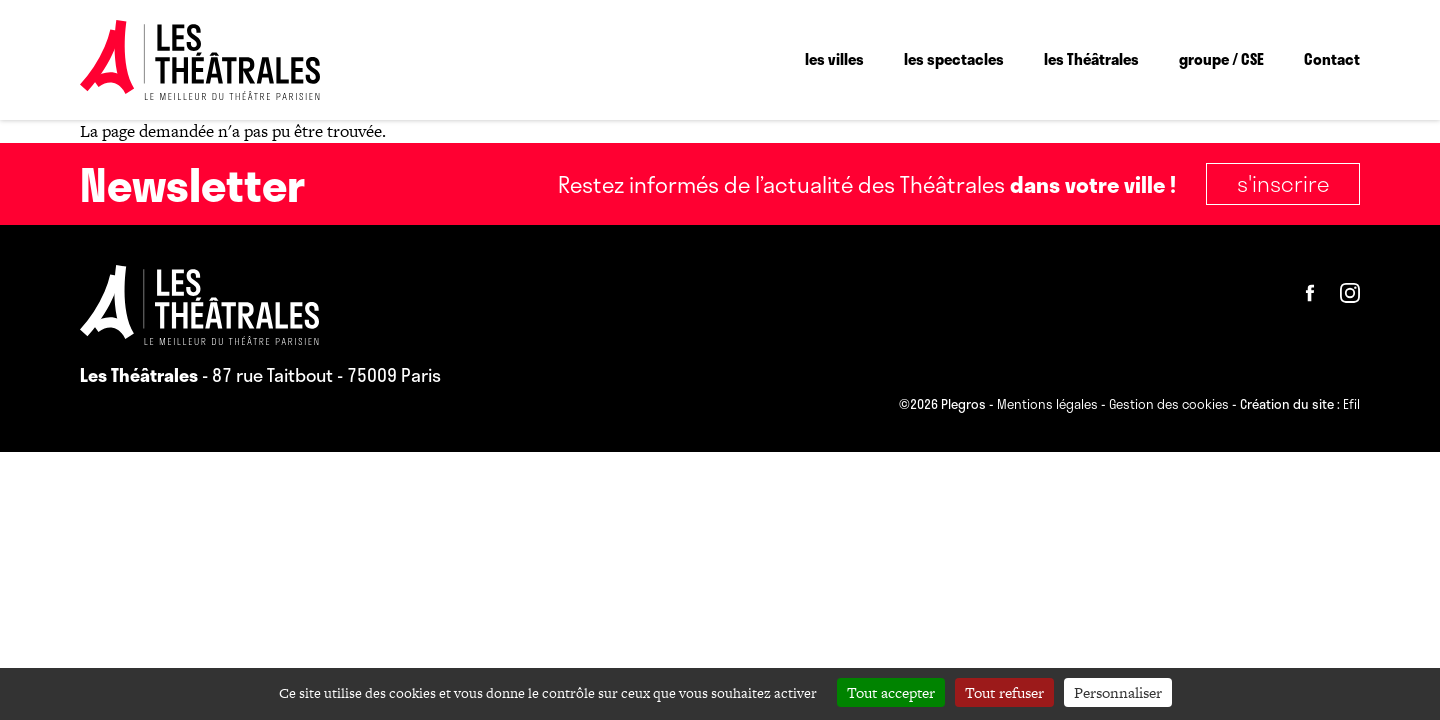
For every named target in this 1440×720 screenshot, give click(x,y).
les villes (834, 59)
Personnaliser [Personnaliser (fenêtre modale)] (1118, 692)
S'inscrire (1283, 183)
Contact (1332, 59)
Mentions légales (1047, 405)
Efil (1351, 405)
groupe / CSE (1221, 59)
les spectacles (954, 59)
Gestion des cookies (1169, 405)
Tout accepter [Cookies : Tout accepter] (891, 692)
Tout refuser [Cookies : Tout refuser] (1004, 692)
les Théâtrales (1091, 59)
